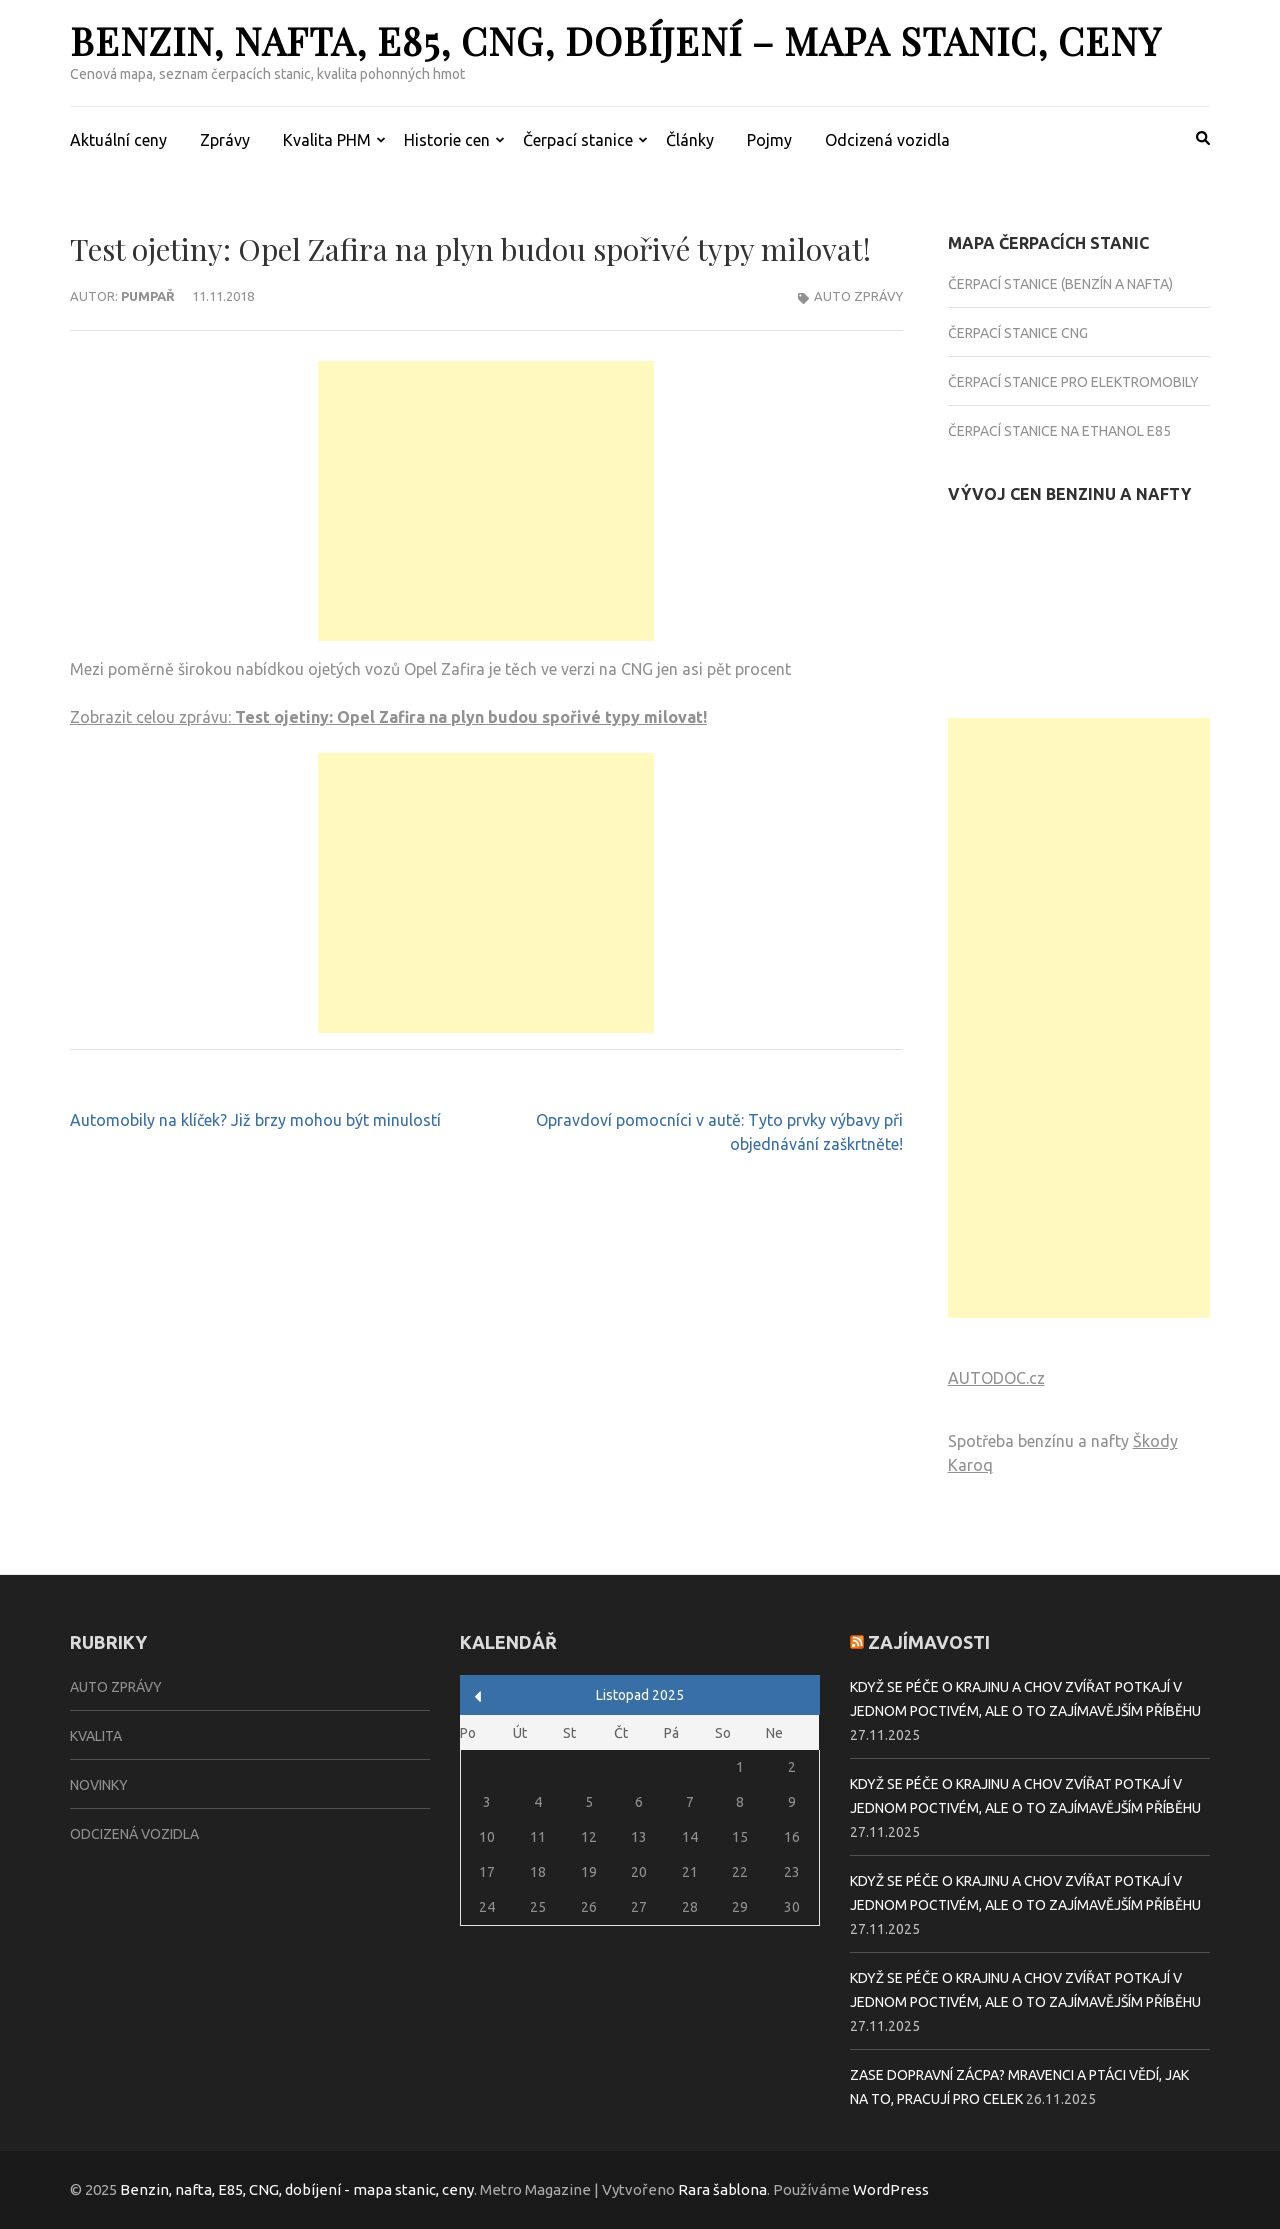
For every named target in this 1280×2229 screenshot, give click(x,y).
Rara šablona (722, 2189)
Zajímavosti (929, 1642)
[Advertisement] (486, 501)
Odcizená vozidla (887, 140)
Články (690, 140)
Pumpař (148, 296)
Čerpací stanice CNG (1018, 333)
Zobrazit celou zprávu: (388, 717)
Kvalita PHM (327, 140)
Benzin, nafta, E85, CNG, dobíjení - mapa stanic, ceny (297, 2189)
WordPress (891, 2189)
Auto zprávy (858, 296)
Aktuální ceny (118, 140)
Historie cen (447, 140)
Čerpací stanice (578, 140)
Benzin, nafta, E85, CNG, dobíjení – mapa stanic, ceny (615, 40)
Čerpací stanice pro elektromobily (1073, 382)
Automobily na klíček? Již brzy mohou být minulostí (255, 1120)
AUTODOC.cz (996, 1378)
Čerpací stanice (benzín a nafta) (1060, 284)
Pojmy (769, 140)
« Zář (478, 1696)
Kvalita (96, 1736)
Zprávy (225, 140)
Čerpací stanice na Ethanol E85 (1059, 431)
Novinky (99, 1785)
